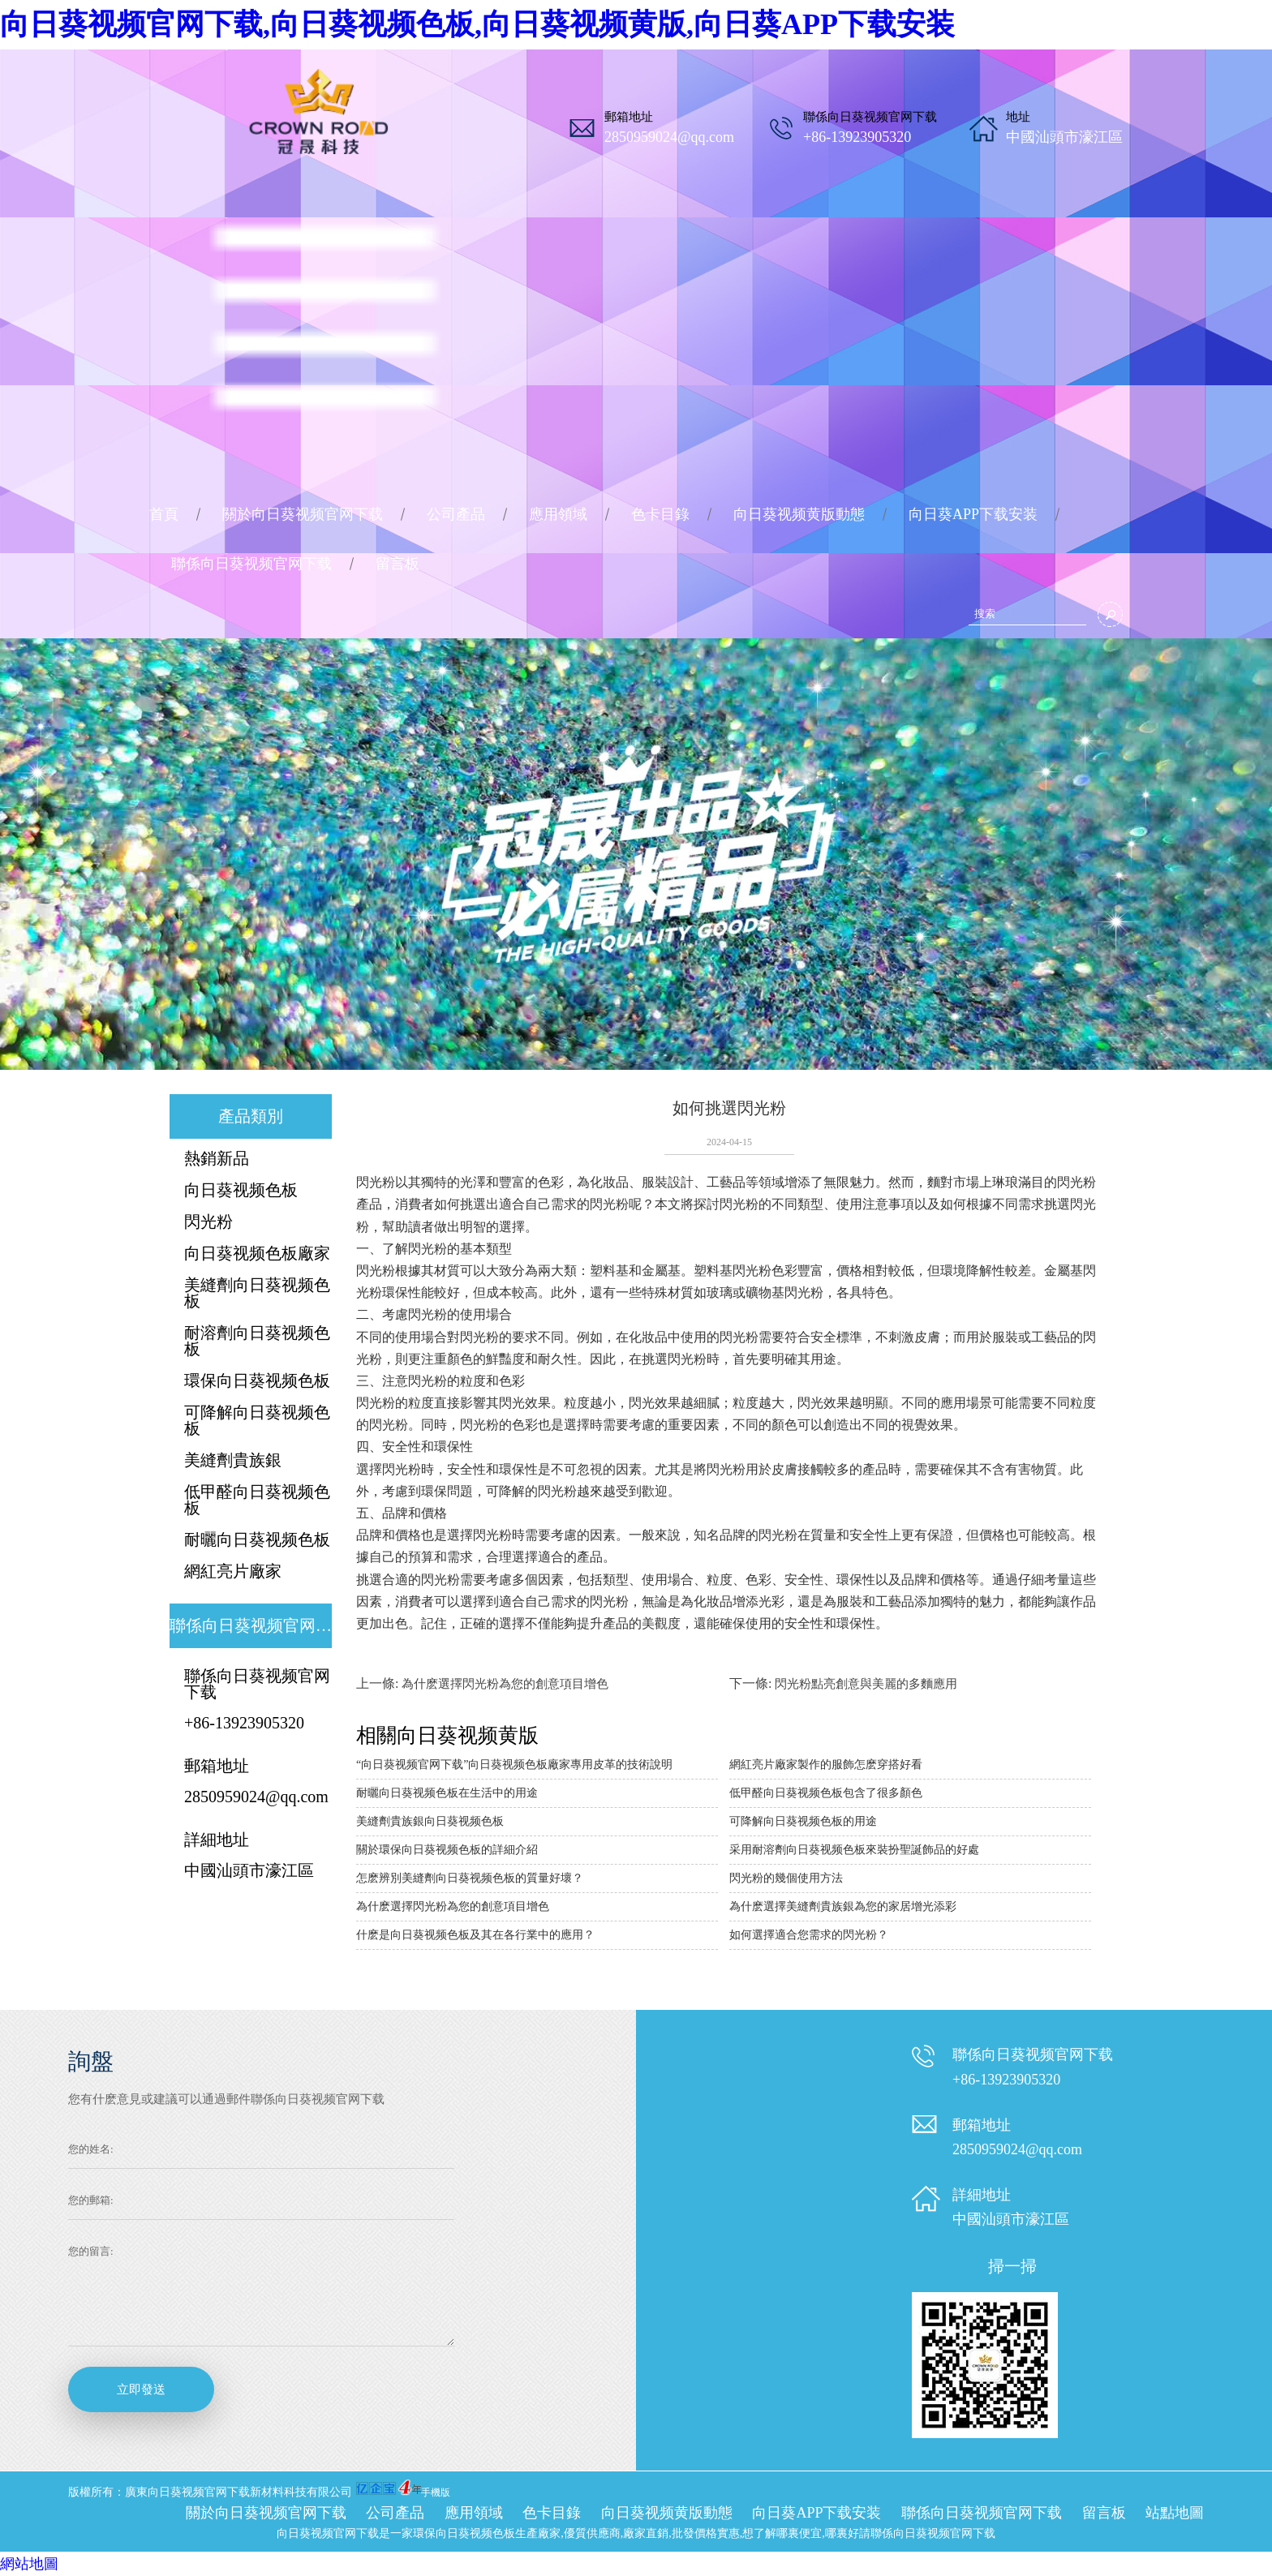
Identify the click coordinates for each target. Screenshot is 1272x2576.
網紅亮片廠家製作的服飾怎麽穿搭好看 (825, 1764)
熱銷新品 (216, 1158)
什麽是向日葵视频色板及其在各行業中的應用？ (475, 1935)
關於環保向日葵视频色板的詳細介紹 (447, 1850)
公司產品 (456, 514)
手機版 (435, 2492)
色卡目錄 (660, 514)
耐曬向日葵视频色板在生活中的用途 (447, 1793)
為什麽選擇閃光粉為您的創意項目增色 (505, 1683)
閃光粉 (208, 1221)
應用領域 (558, 514)
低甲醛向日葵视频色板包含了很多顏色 (825, 1793)
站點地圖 (1174, 2513)
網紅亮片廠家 (232, 1571)
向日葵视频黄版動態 (799, 514)
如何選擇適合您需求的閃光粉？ (808, 1935)
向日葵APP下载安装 (973, 514)
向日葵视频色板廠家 (257, 1253)
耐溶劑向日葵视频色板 (257, 1341)
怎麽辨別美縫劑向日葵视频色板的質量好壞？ (469, 1878)
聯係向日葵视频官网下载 (251, 564)
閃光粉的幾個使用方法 (786, 1878)
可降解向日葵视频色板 (257, 1420)
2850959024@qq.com (669, 137)
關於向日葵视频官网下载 (302, 514)
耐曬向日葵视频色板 (257, 1539)
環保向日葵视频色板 (257, 1380)
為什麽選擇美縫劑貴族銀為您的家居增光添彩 (842, 1906)
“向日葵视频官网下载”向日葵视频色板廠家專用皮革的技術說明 (514, 1764)
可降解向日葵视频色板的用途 (803, 1821)
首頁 (163, 514)
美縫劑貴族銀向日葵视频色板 (430, 1821)
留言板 (397, 564)
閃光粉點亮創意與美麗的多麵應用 (866, 1683)
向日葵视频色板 (241, 1190)
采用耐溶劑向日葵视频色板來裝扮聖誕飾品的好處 (854, 1850)
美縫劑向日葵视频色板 (257, 1293)
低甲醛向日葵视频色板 (257, 1500)
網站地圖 (29, 2564)
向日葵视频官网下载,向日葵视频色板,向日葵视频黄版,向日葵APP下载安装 (477, 24)
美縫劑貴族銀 (232, 1460)
